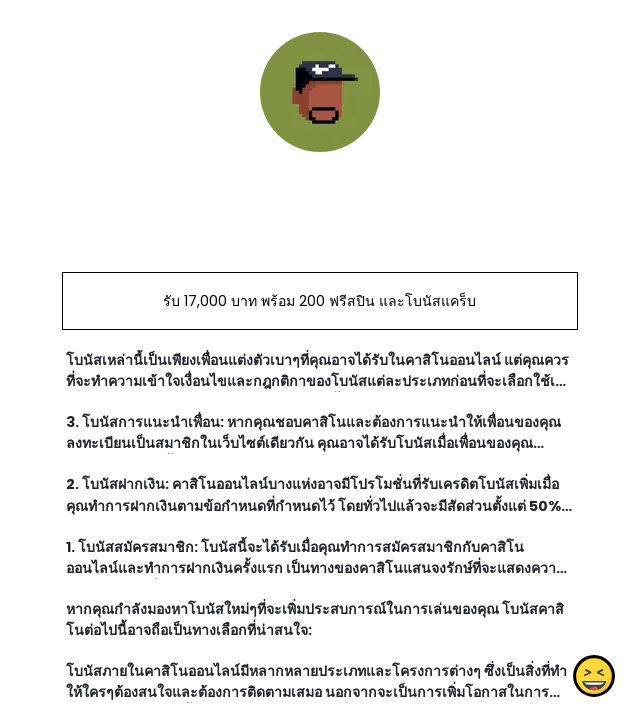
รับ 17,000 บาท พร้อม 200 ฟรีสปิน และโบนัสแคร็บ (319, 301)
